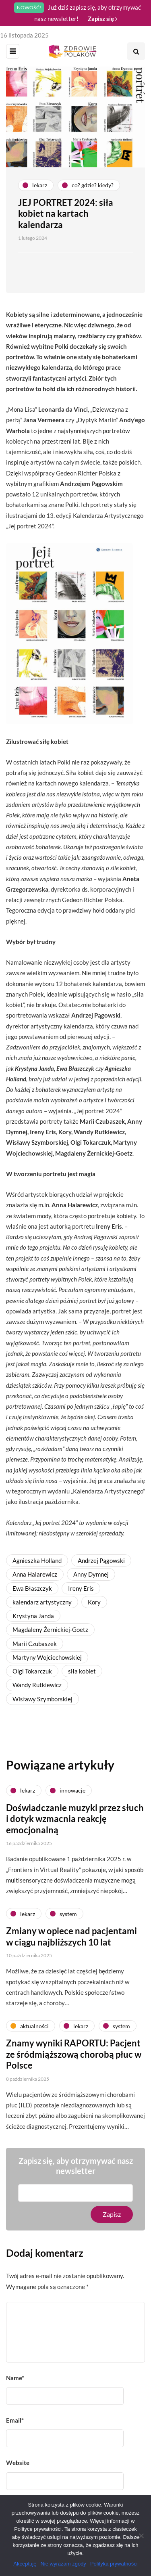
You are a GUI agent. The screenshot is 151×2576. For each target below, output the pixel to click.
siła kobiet (82, 1671)
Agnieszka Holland (37, 1560)
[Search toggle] (136, 51)
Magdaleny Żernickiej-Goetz (50, 1629)
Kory (94, 1602)
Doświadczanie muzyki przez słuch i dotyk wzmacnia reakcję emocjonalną (75, 1822)
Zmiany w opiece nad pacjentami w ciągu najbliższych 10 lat (71, 1940)
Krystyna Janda (33, 1615)
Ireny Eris (81, 1588)
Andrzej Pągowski (101, 1560)
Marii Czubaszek (34, 1643)
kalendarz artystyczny (42, 1602)
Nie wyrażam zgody (63, 2564)
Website (17, 2462)
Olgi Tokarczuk (32, 1671)
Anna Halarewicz (34, 1574)
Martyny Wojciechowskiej (47, 1657)
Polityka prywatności (114, 2564)
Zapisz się (102, 18)
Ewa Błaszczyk (32, 1588)
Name (15, 2377)
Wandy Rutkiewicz (37, 1684)
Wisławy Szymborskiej (42, 1699)
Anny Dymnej (91, 1574)
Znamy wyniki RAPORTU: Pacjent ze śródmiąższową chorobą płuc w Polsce (73, 2058)
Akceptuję (24, 2564)
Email (15, 2420)
